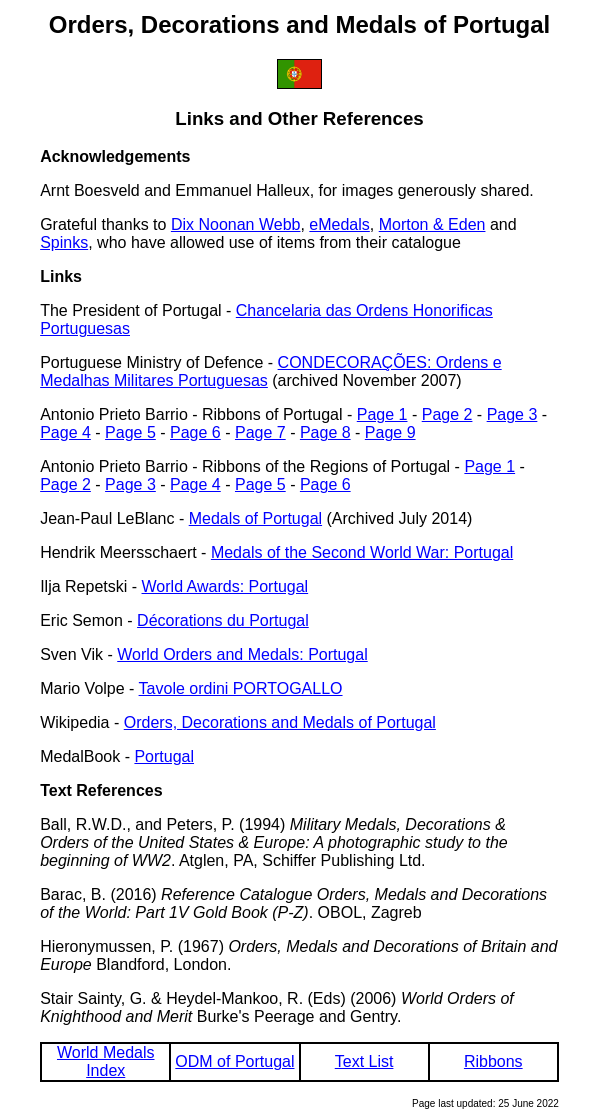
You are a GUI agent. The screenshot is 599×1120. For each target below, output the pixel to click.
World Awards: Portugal (225, 586)
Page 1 (382, 414)
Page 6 (195, 432)
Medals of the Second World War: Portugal (362, 552)
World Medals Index (106, 1061)
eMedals (339, 224)
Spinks (64, 242)
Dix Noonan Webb (236, 224)
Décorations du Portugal (223, 620)
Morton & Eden (432, 224)
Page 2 (447, 414)
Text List (364, 1061)
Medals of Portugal (255, 518)
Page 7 (260, 432)
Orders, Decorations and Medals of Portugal (280, 722)
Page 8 (325, 432)
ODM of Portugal (234, 1061)
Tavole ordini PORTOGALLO (241, 688)
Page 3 (512, 414)
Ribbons (493, 1061)
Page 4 (65, 432)
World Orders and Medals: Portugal (242, 654)
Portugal (164, 756)
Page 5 (130, 432)
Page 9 (390, 432)
